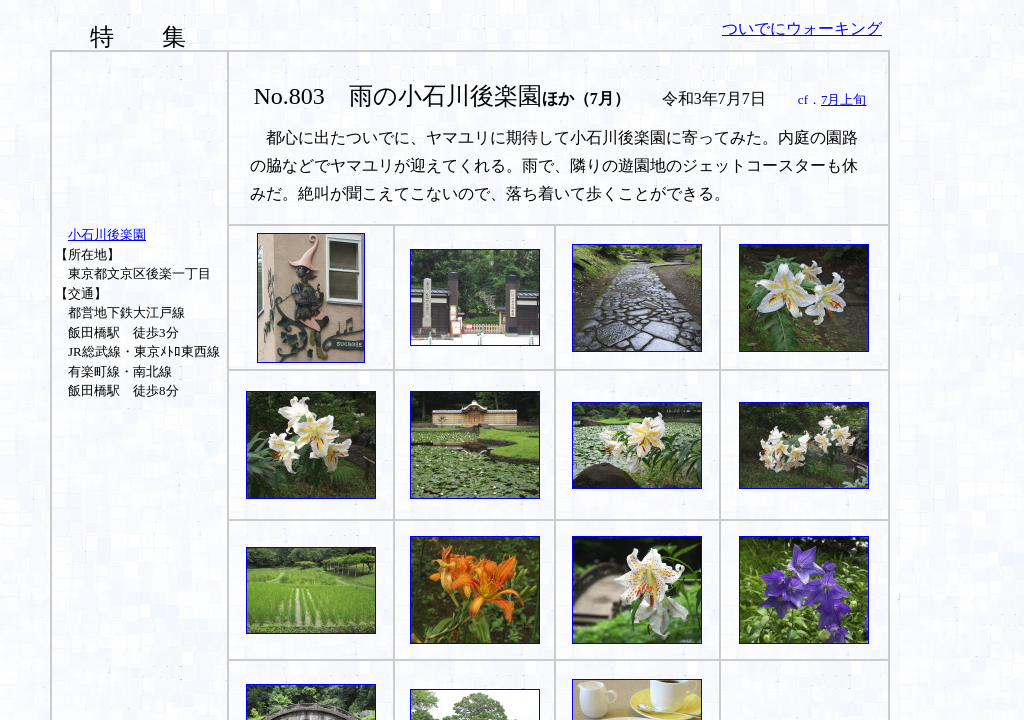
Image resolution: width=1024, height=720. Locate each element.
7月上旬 (844, 99)
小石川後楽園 (107, 234)
